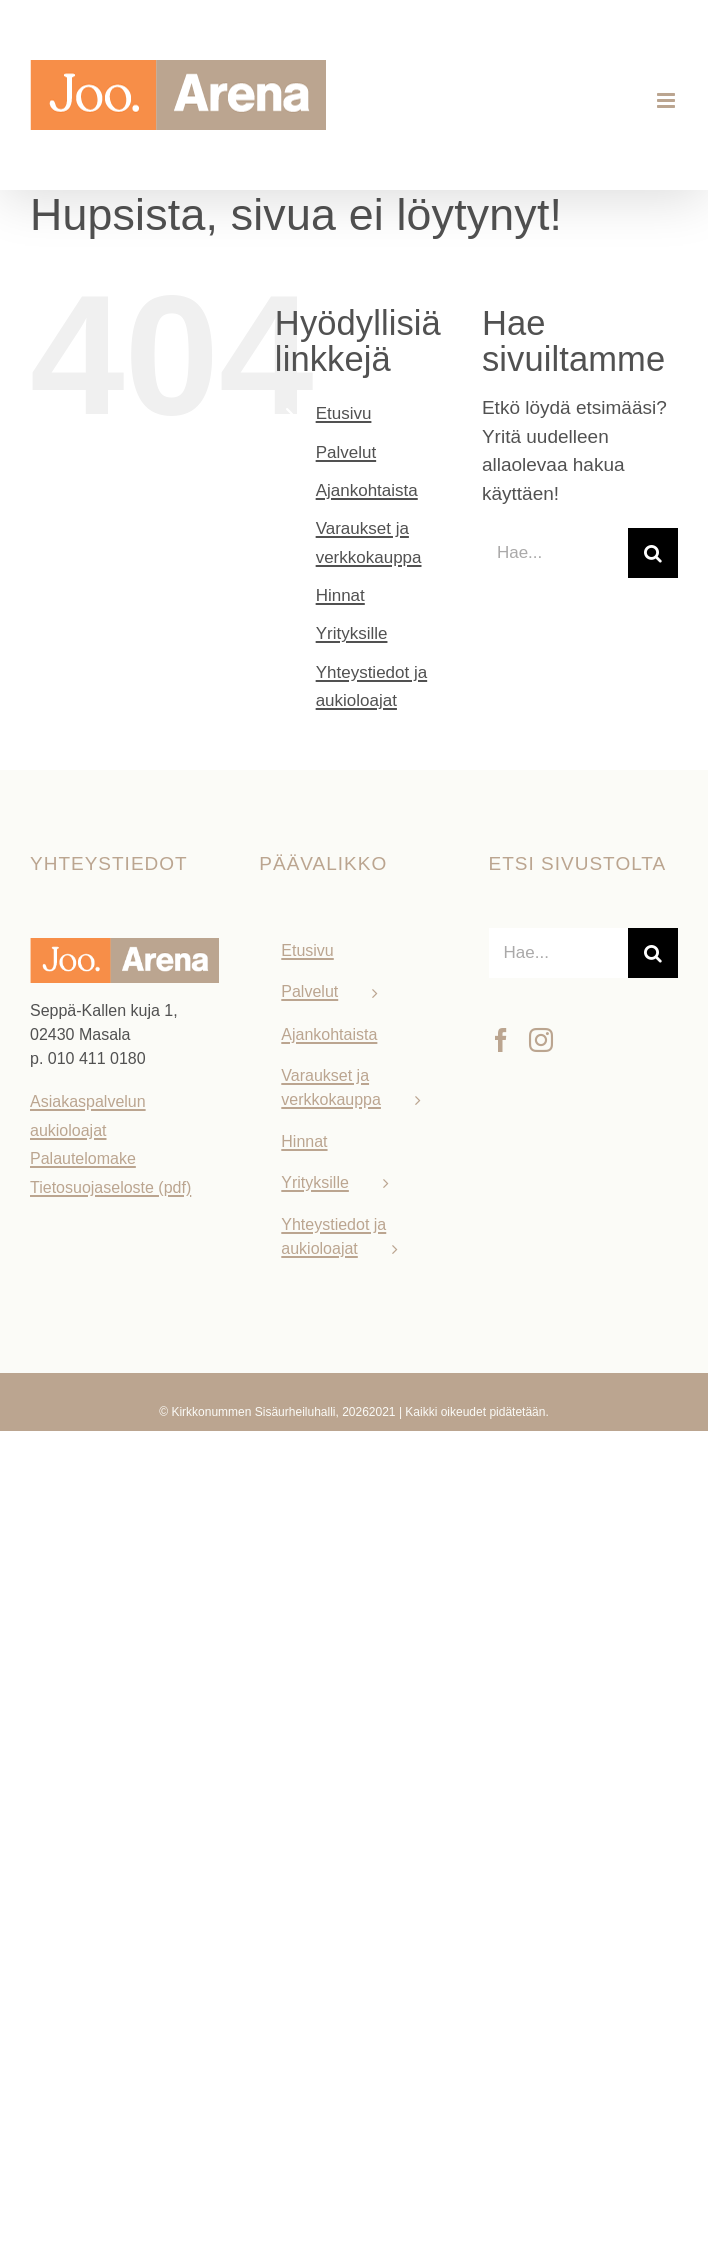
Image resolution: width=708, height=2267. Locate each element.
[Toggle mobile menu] (667, 100)
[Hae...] (555, 553)
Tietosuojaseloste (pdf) (110, 1187)
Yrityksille (352, 633)
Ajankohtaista (367, 490)
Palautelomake (83, 1158)
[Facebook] (501, 1040)
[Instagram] (541, 1040)
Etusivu (344, 413)
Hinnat (340, 595)
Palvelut (346, 452)
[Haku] (653, 553)
